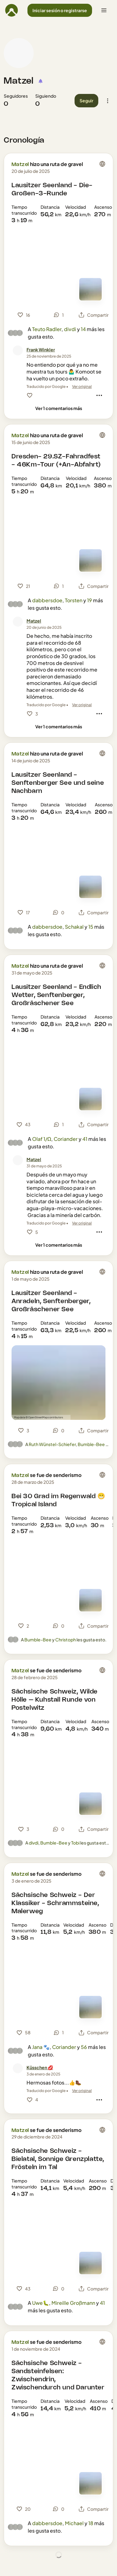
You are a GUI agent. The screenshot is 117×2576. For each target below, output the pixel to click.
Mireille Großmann (73, 2303)
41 (84, 1139)
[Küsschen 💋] (40, 2067)
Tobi (75, 1842)
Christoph (65, 1639)
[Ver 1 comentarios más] (58, 408)
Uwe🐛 (40, 2303)
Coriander (66, 1139)
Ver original (82, 386)
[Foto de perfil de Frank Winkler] (18, 350)
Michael (74, 2523)
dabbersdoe (47, 600)
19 (89, 600)
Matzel (19, 81)
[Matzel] (34, 621)
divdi (70, 329)
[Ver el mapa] (90, 289)
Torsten (73, 600)
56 (84, 2047)
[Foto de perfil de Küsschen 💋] (18, 2068)
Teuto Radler (46, 329)
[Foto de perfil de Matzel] (19, 53)
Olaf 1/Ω (41, 1139)
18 (90, 2523)
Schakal (74, 926)
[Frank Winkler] (41, 350)
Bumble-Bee (91, 1444)
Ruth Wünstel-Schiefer (52, 1444)
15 (90, 926)
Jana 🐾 (41, 2047)
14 (83, 329)
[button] (59, 10)
